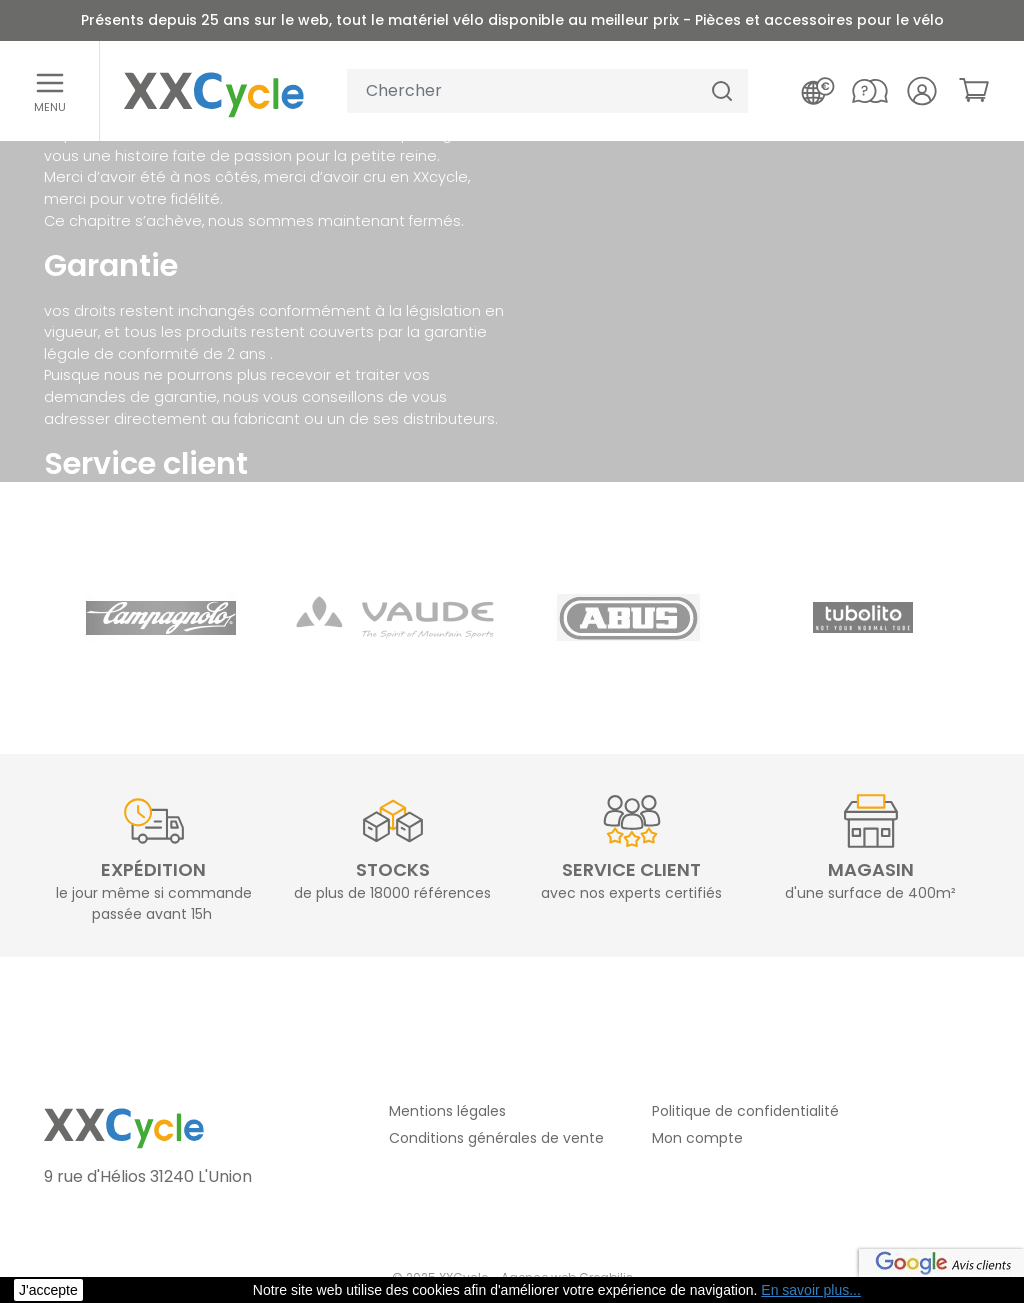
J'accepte (48, 1290)
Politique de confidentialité (745, 1111)
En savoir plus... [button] (811, 1290)
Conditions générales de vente (496, 1138)
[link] (974, 90)
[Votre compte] (922, 91)
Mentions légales (447, 1111)
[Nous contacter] (870, 91)
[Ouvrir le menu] (50, 91)
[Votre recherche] (522, 91)
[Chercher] (722, 91)
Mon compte (697, 1138)
